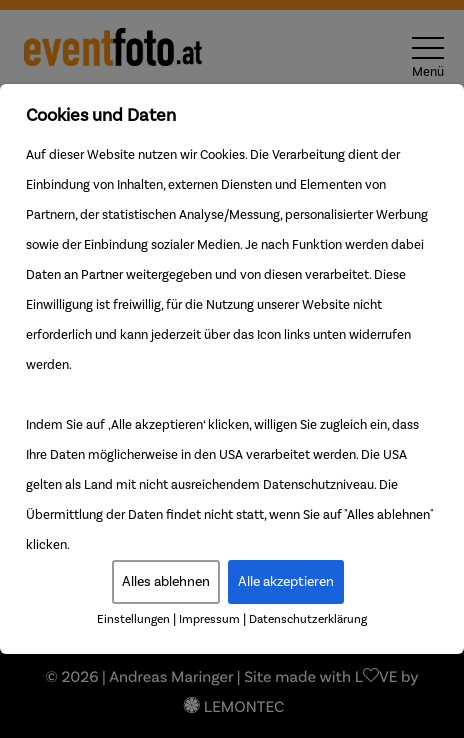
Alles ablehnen (166, 582)
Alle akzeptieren (286, 582)
